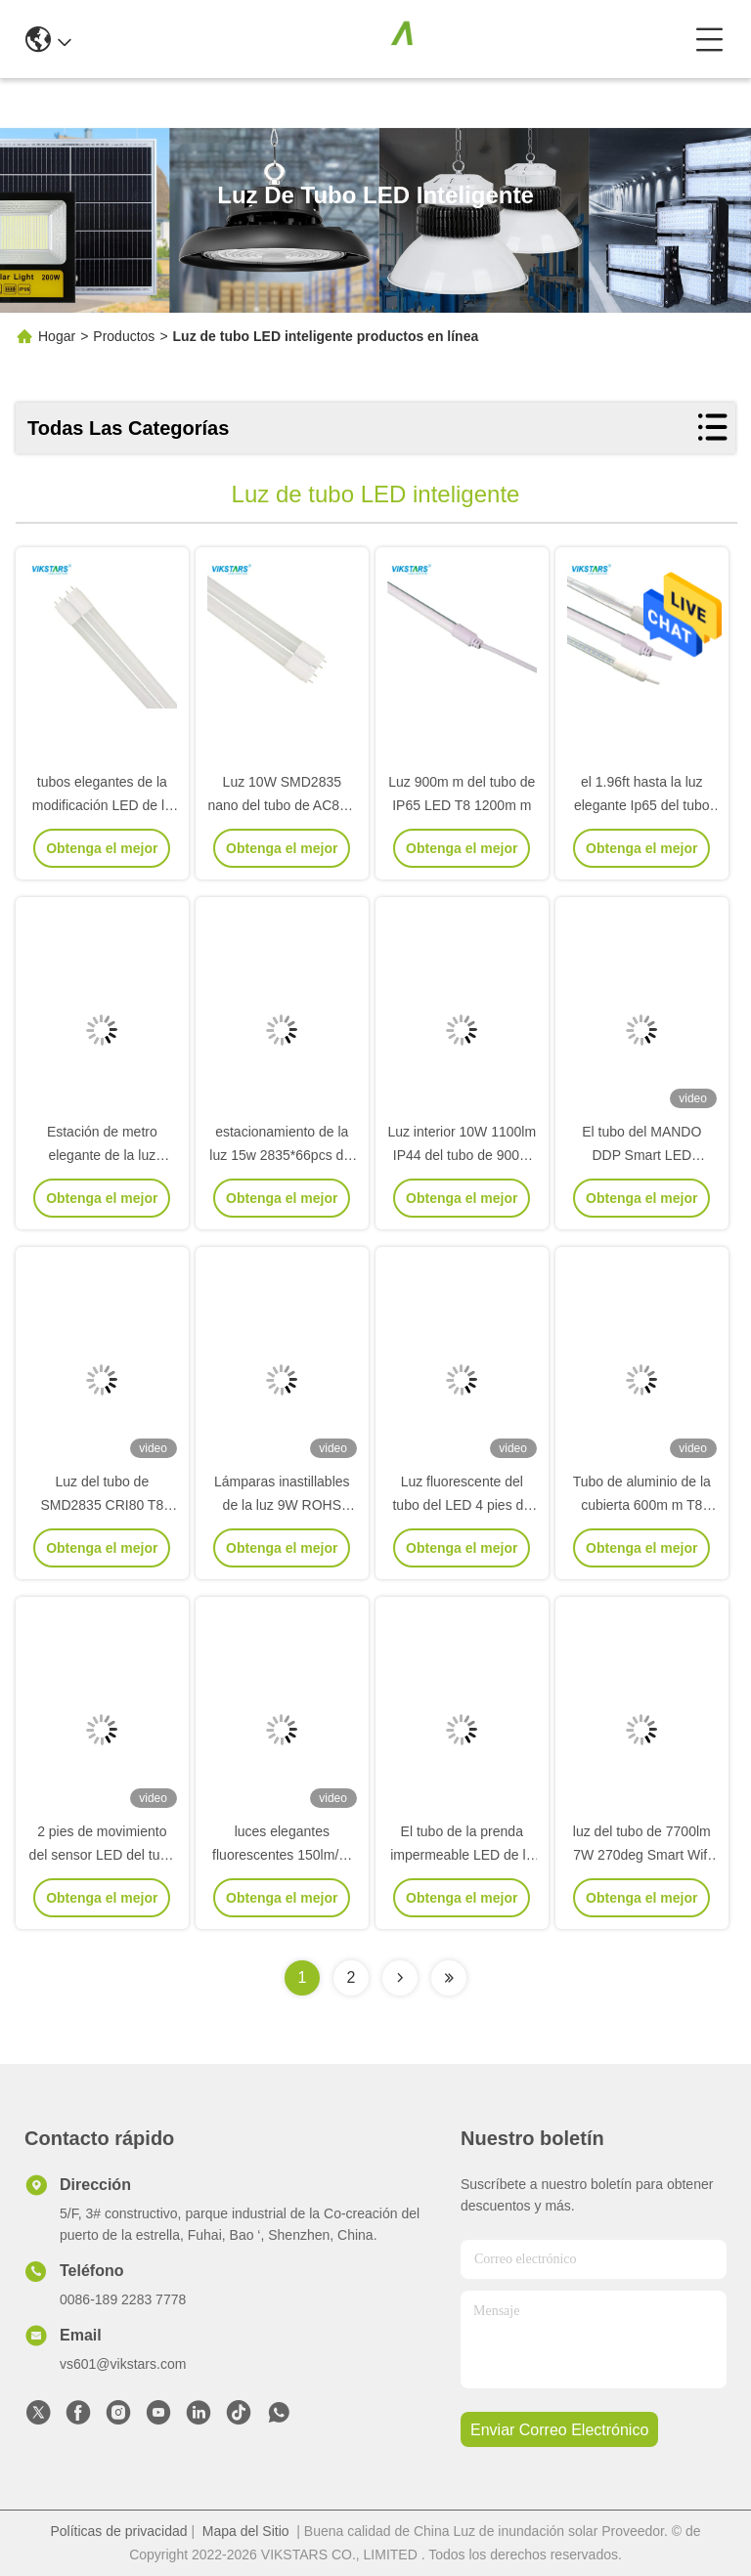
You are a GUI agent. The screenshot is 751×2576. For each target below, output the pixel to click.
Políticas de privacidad (118, 2531)
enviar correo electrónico (559, 2430)
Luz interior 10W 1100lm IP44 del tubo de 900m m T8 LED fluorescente (461, 1155)
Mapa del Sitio (245, 2531)
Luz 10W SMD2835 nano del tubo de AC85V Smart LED (281, 805)
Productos (124, 336)
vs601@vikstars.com (123, 2364)
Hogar (56, 336)
